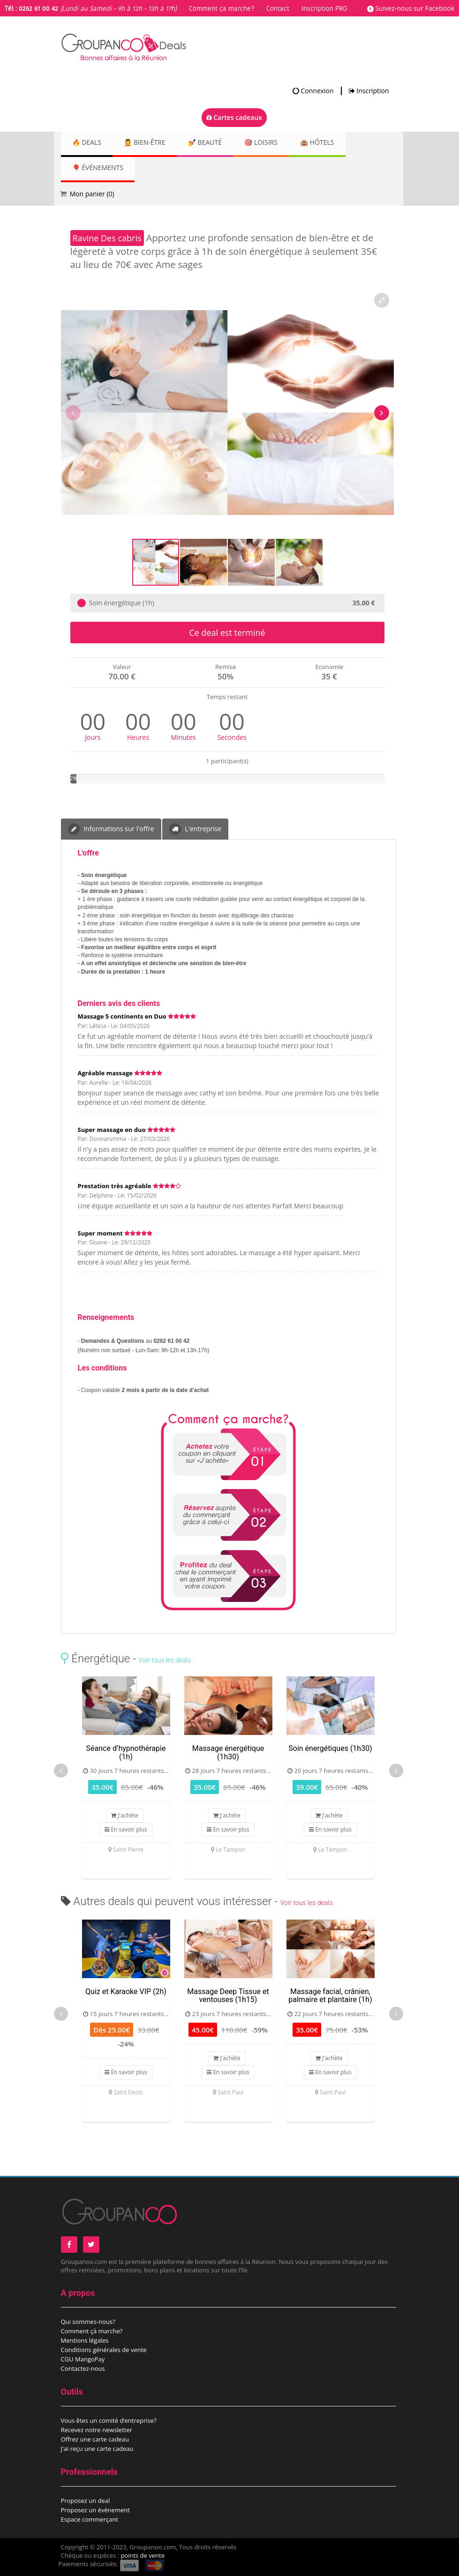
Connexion (313, 91)
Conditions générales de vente (104, 2349)
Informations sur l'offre (111, 829)
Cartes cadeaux (234, 117)
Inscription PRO (324, 9)
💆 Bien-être (152, 143)
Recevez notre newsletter (97, 2430)
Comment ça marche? (221, 9)
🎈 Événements (100, 168)
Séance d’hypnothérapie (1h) (126, 1752)
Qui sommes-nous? (88, 2321)
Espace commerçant (89, 2519)
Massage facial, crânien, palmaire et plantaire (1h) (330, 1995)
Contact (277, 9)
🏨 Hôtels (342, 143)
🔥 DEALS (89, 143)
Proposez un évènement (95, 2510)
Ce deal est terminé (227, 632)
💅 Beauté (218, 143)
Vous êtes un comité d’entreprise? (109, 2420)
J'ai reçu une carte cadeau (97, 2448)
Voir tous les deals (165, 1660)
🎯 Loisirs (280, 143)
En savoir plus (126, 1829)
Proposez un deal (85, 2500)
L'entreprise (195, 829)
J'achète (124, 1815)
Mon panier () (92, 193)
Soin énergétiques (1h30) (330, 1748)
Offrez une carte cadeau (95, 2439)
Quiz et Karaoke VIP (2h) (125, 1991)
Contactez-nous (83, 2368)
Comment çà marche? (92, 2331)
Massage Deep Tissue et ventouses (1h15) (228, 1995)
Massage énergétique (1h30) (228, 1752)
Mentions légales (85, 2340)
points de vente (142, 2555)
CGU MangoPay (83, 2359)
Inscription (369, 91)
